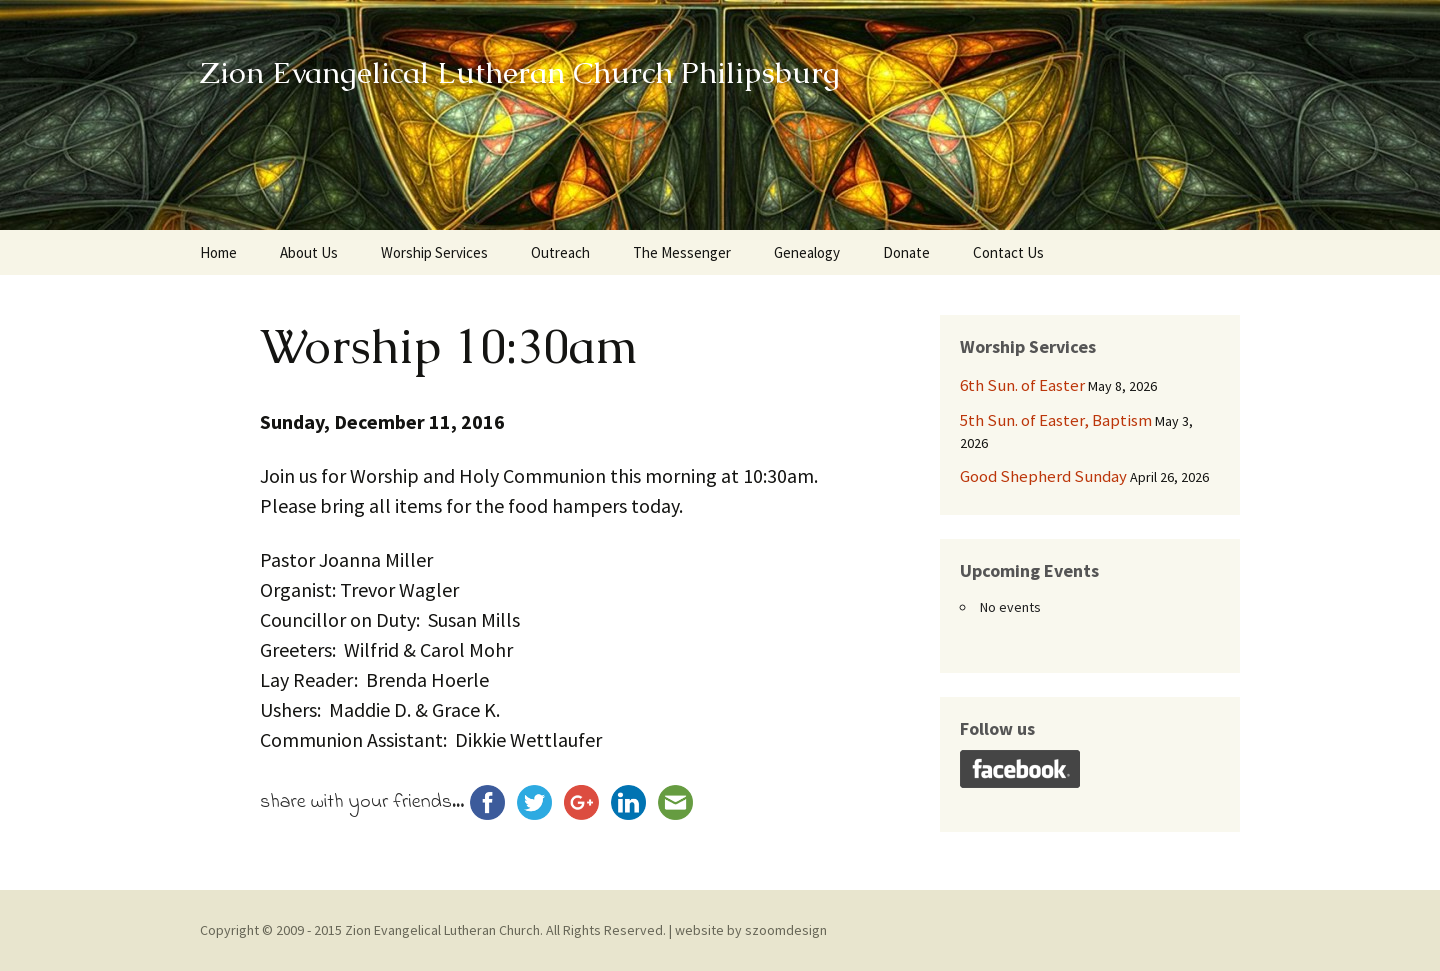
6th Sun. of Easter (1022, 385)
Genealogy (807, 252)
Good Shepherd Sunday (1043, 476)
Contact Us (1008, 252)
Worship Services (434, 252)
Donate (906, 252)
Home (218, 252)
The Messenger (682, 252)
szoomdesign (786, 930)
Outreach (560, 252)
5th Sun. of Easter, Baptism (1056, 420)
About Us (309, 252)
